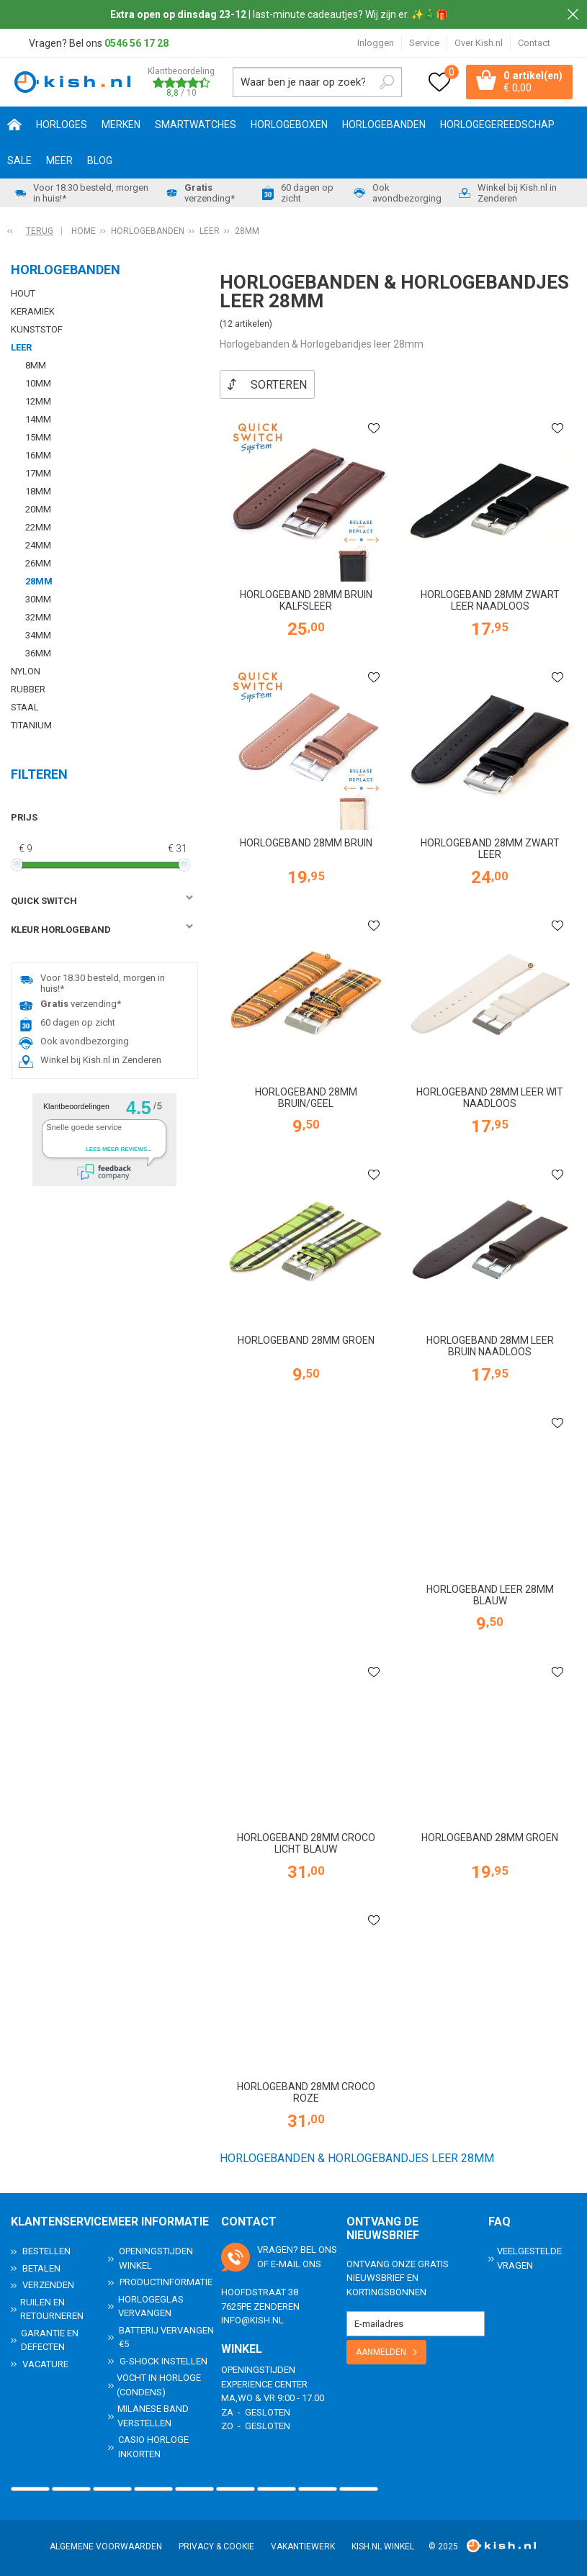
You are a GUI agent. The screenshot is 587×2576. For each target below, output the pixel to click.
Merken (121, 124)
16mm (38, 455)
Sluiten (572, 14)
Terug (39, 231)
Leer (21, 347)
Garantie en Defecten (50, 2339)
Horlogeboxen (289, 124)
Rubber (28, 689)
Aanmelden (381, 2351)
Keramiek (33, 311)
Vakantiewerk (303, 2546)
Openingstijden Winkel (156, 2257)
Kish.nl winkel (382, 2546)
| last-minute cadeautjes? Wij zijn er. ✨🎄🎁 (279, 14)
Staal (25, 707)
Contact (534, 42)
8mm (35, 365)
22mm (38, 527)
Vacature (45, 2363)
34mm (38, 635)
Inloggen (375, 42)
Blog (99, 160)
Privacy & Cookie (216, 2546)
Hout (23, 293)
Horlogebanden (384, 124)
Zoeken (386, 82)
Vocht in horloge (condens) (159, 2384)
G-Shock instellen (163, 2360)
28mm (39, 581)
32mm (38, 617)
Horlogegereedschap (497, 124)
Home (14, 125)
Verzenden (48, 2284)
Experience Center (264, 2383)
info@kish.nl (252, 2319)
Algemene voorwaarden (106, 2546)
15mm (38, 437)
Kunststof (37, 329)
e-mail (285, 2263)
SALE (19, 160)
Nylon (25, 671)
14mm (38, 419)
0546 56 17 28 (136, 43)
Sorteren (279, 385)
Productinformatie (166, 2281)
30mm (38, 599)
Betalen (41, 2267)
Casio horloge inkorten (153, 2446)
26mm (38, 563)
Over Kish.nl (478, 42)
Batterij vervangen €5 (166, 2336)
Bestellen (46, 2250)
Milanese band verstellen (153, 2415)
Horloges (61, 124)
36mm (38, 653)
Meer (59, 160)
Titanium (31, 725)
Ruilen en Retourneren (52, 2308)
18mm (38, 491)
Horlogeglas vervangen (151, 2305)
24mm (38, 545)
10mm (38, 383)
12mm (38, 401)
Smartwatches (195, 124)
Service (424, 42)
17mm (38, 473)
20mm (38, 509)
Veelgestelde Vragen (529, 2257)
